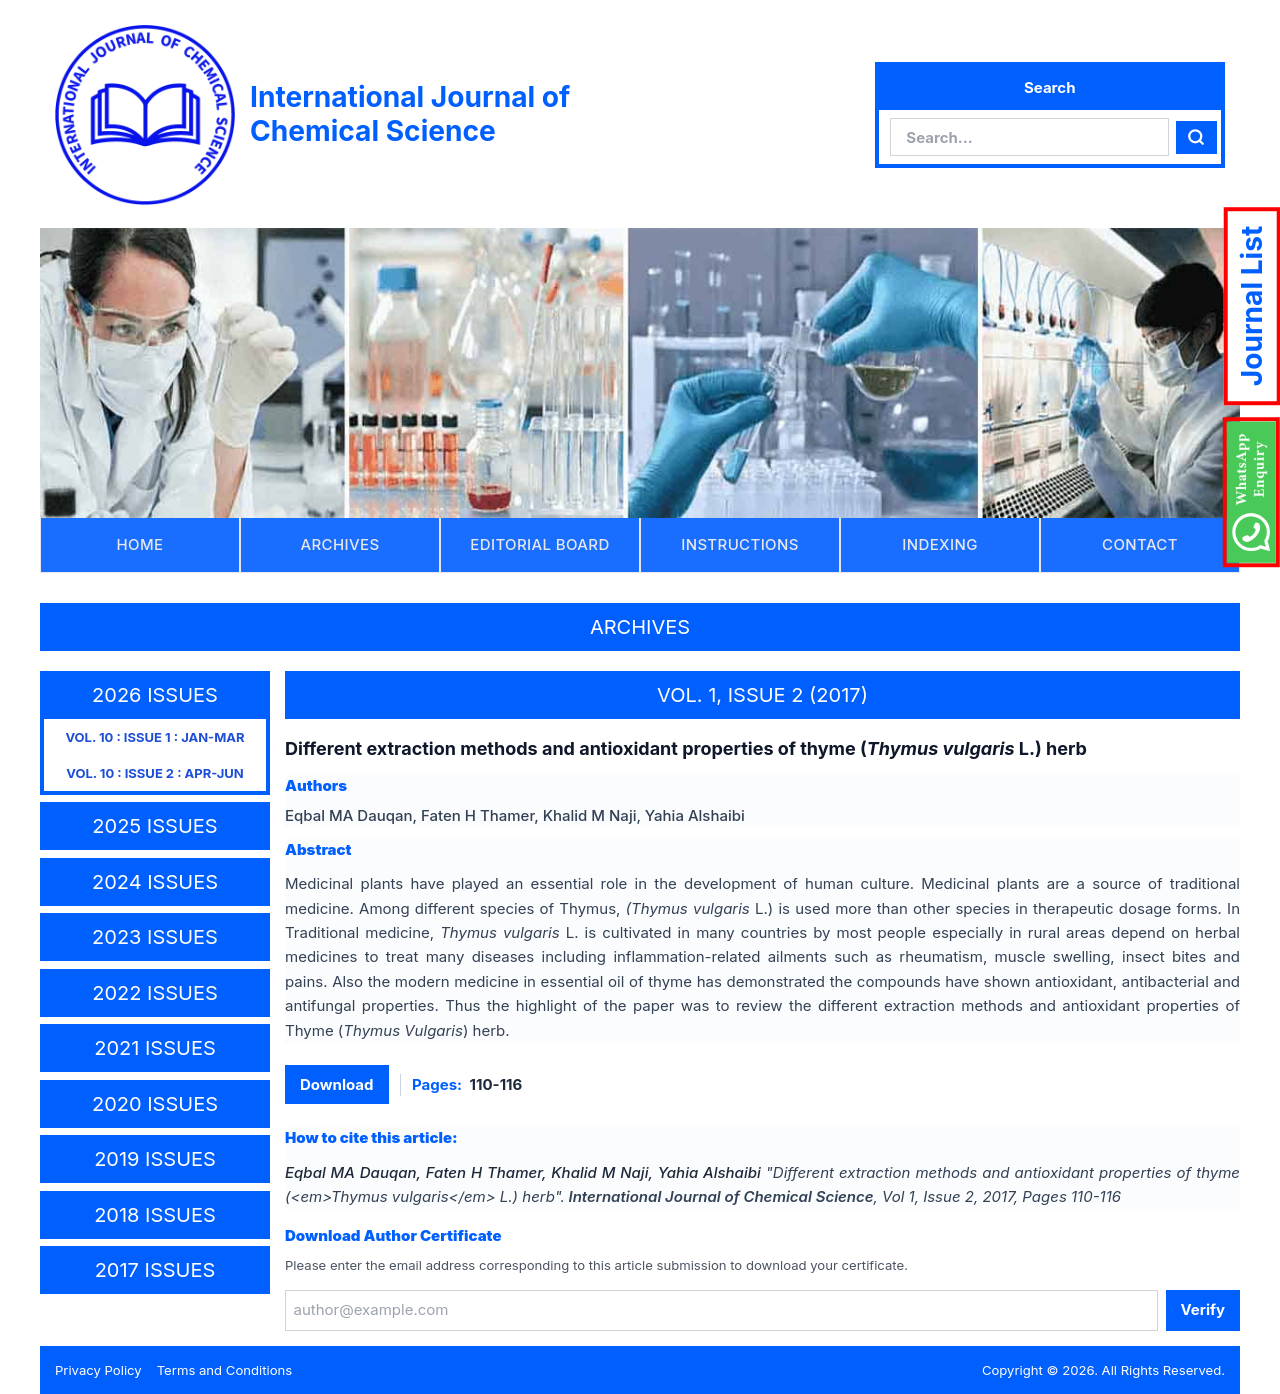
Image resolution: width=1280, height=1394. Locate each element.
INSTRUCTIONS (740, 544)
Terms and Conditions (225, 1370)
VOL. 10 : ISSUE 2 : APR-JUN (155, 773)
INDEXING (939, 544)
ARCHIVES (340, 544)
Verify (1203, 1309)
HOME (140, 544)
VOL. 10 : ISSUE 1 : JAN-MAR (154, 737)
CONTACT (1140, 544)
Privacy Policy (98, 1370)
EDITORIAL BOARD (539, 544)
